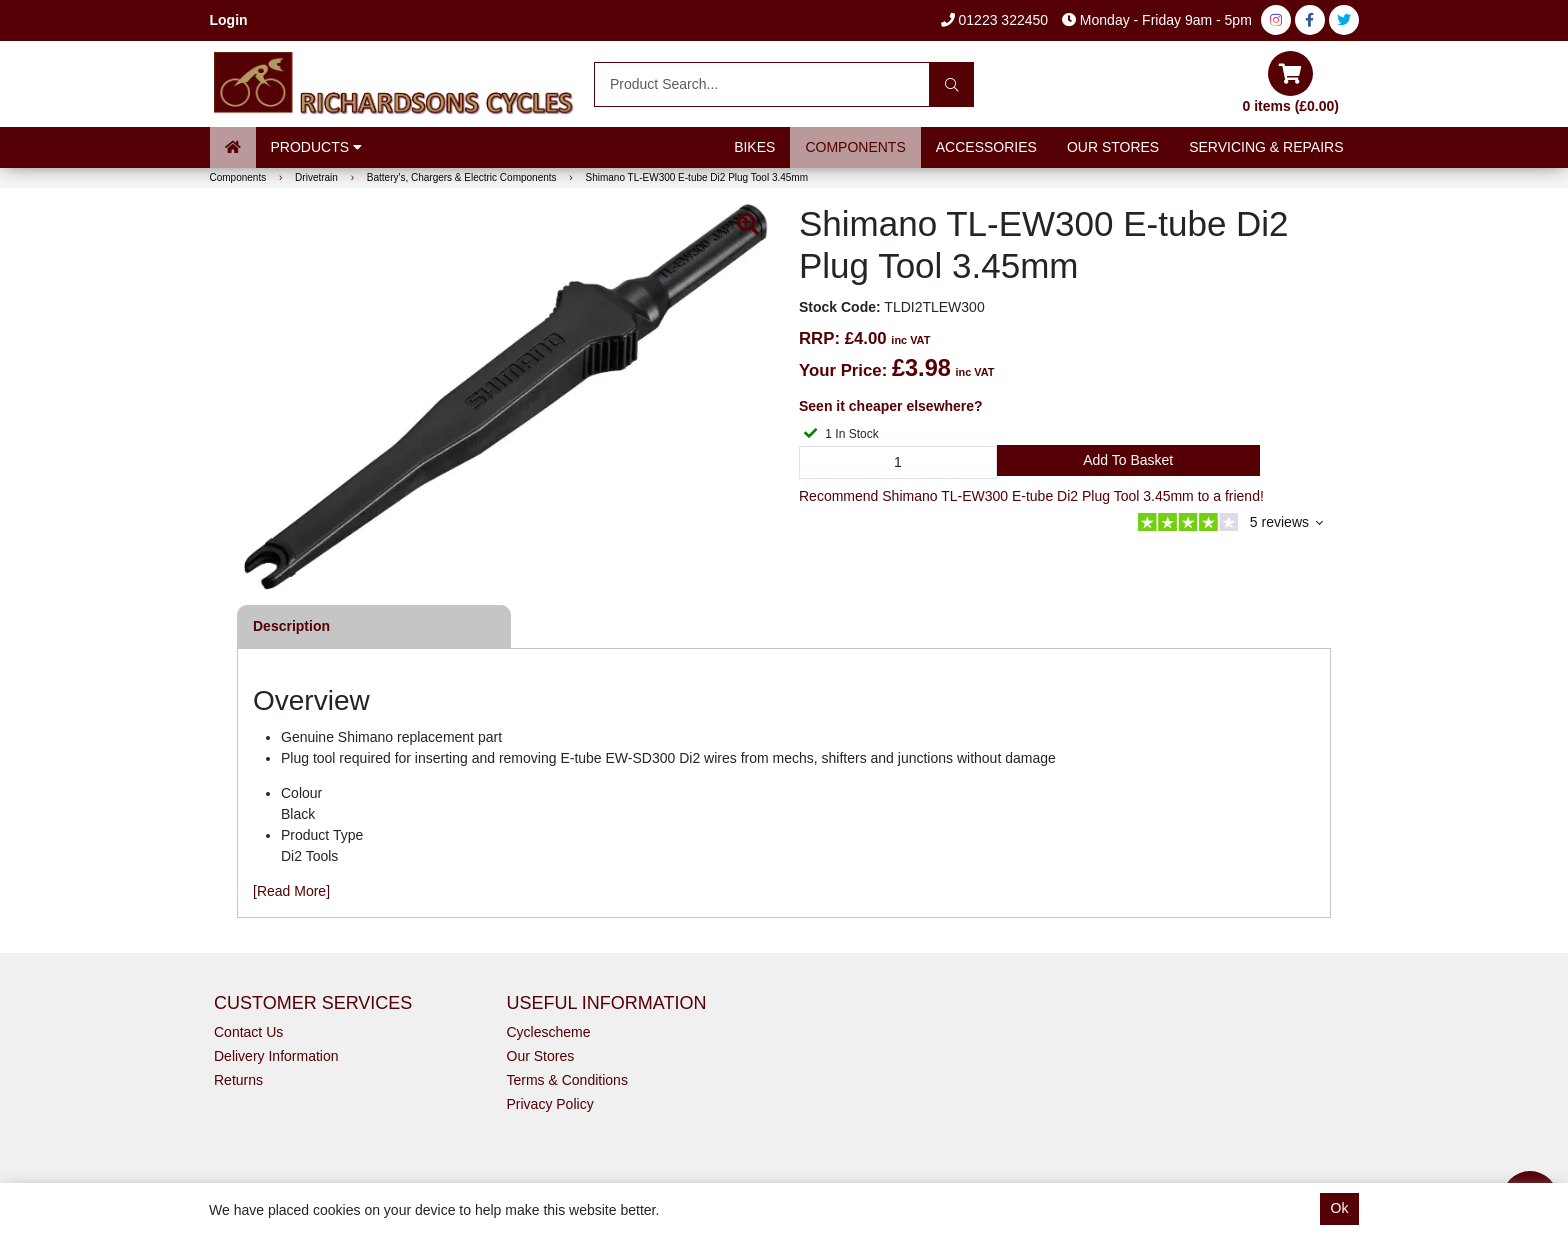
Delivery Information (276, 1056)
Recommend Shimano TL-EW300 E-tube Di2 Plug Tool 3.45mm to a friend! (1031, 496)
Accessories (986, 147)
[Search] (951, 84)
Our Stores (1113, 147)
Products (316, 147)
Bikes (754, 147)
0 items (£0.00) (1291, 82)
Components (855, 147)
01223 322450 (994, 20)
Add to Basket (1128, 460)
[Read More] (291, 891)
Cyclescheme (549, 1032)
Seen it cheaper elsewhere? (891, 406)
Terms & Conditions (567, 1080)
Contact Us (248, 1032)
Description (291, 626)
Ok (1340, 1208)
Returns (238, 1080)
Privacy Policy (550, 1104)
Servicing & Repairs (1266, 147)
